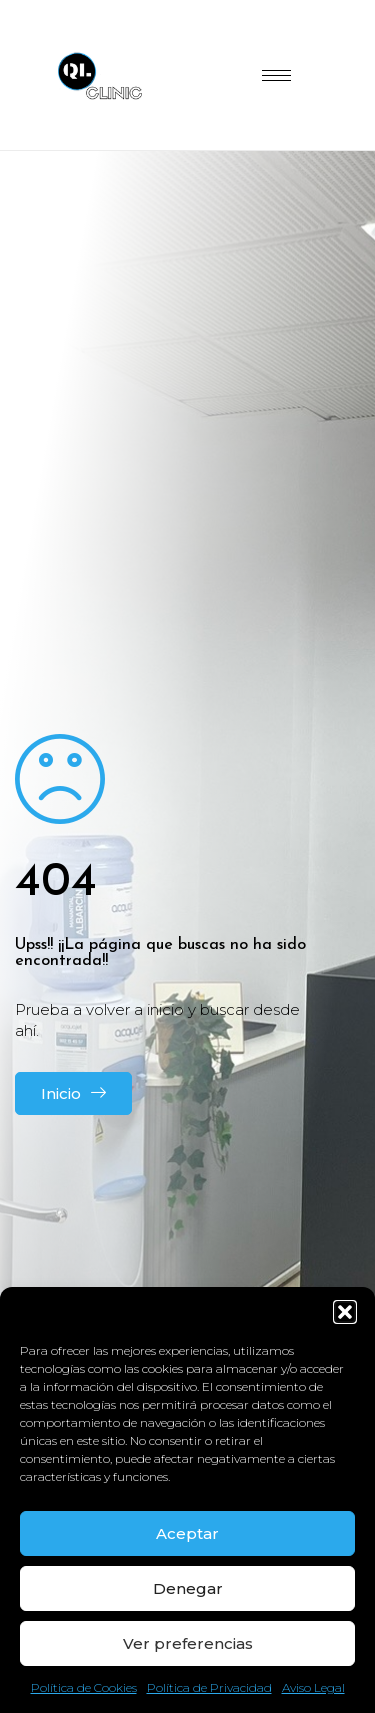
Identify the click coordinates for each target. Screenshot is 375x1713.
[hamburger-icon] (276, 75)
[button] (345, 1312)
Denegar (188, 1588)
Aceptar (187, 1533)
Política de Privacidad (209, 1687)
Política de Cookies (84, 1687)
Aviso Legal (313, 1687)
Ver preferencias (188, 1643)
